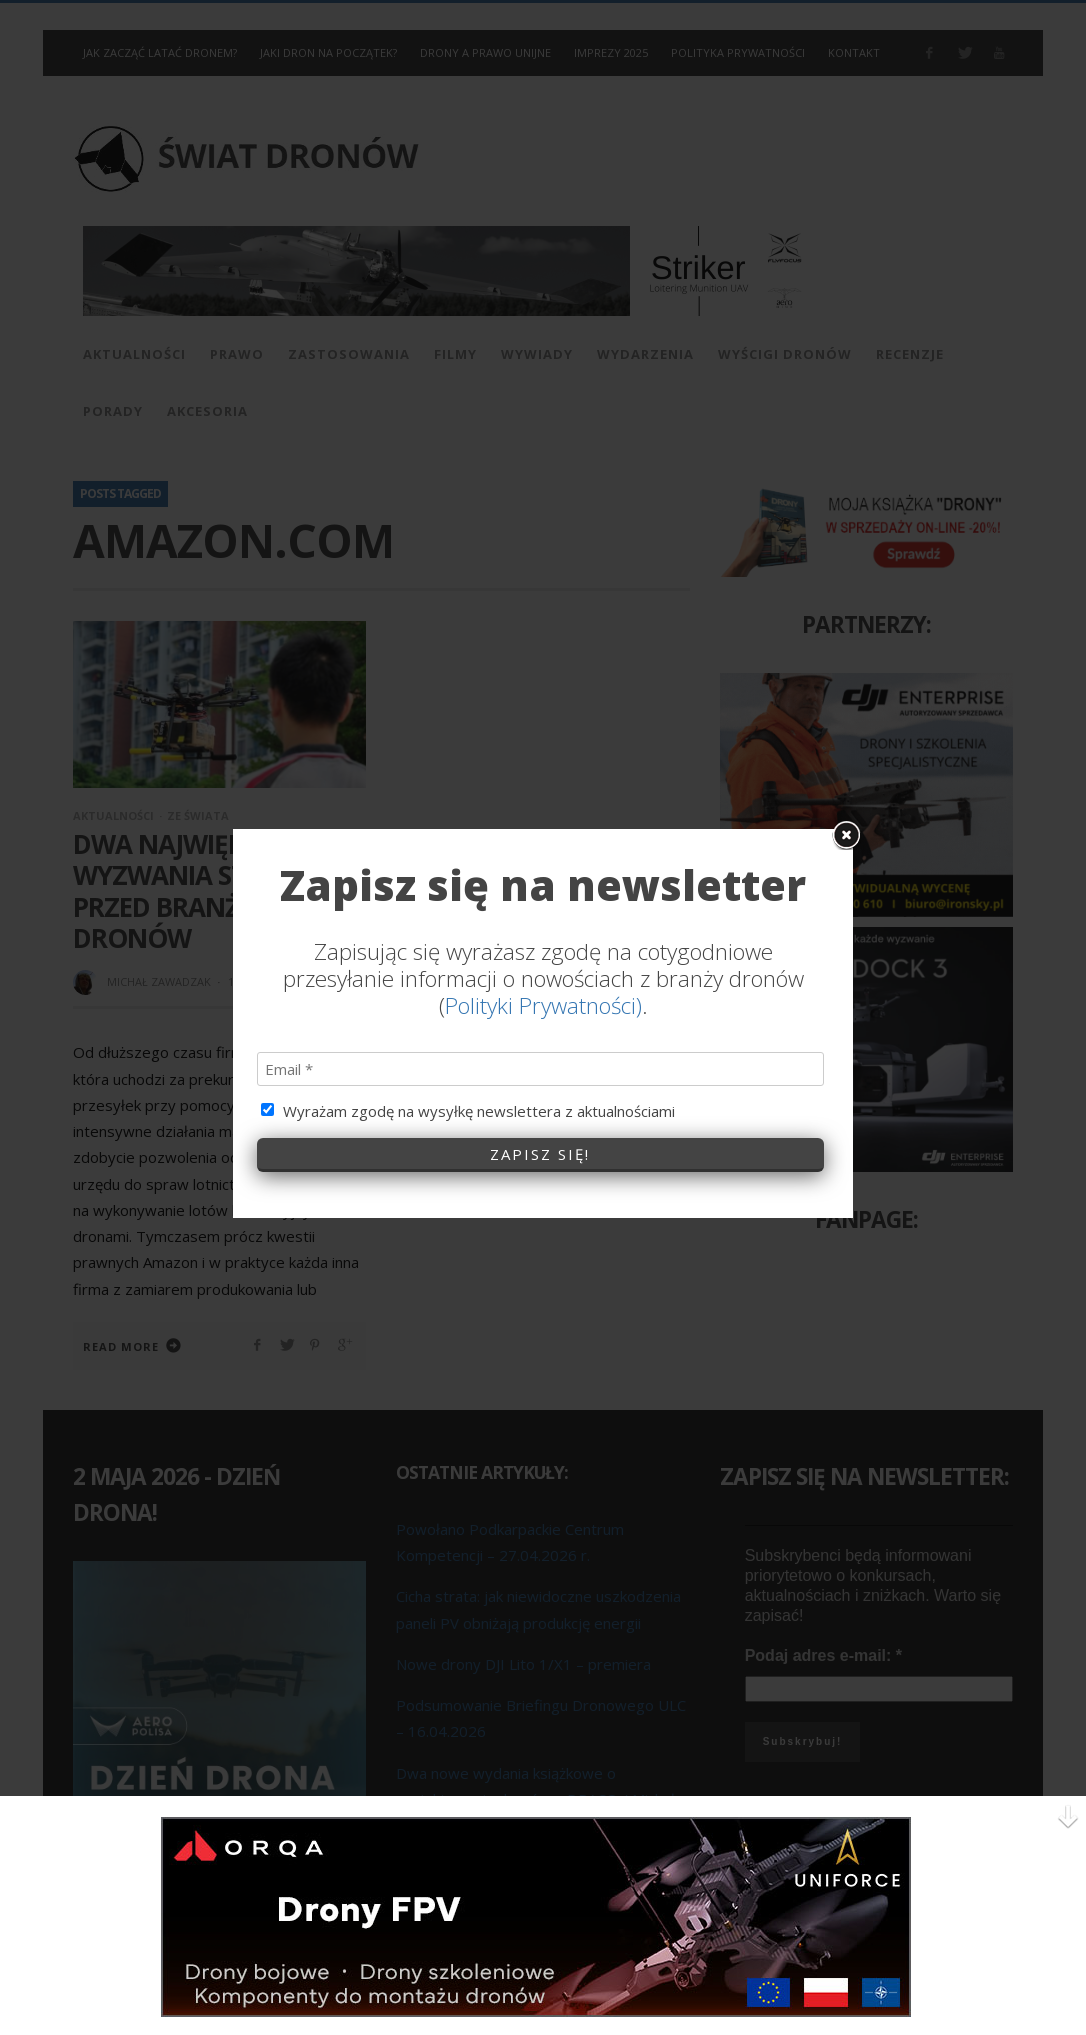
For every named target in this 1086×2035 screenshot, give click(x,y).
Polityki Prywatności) (543, 982)
